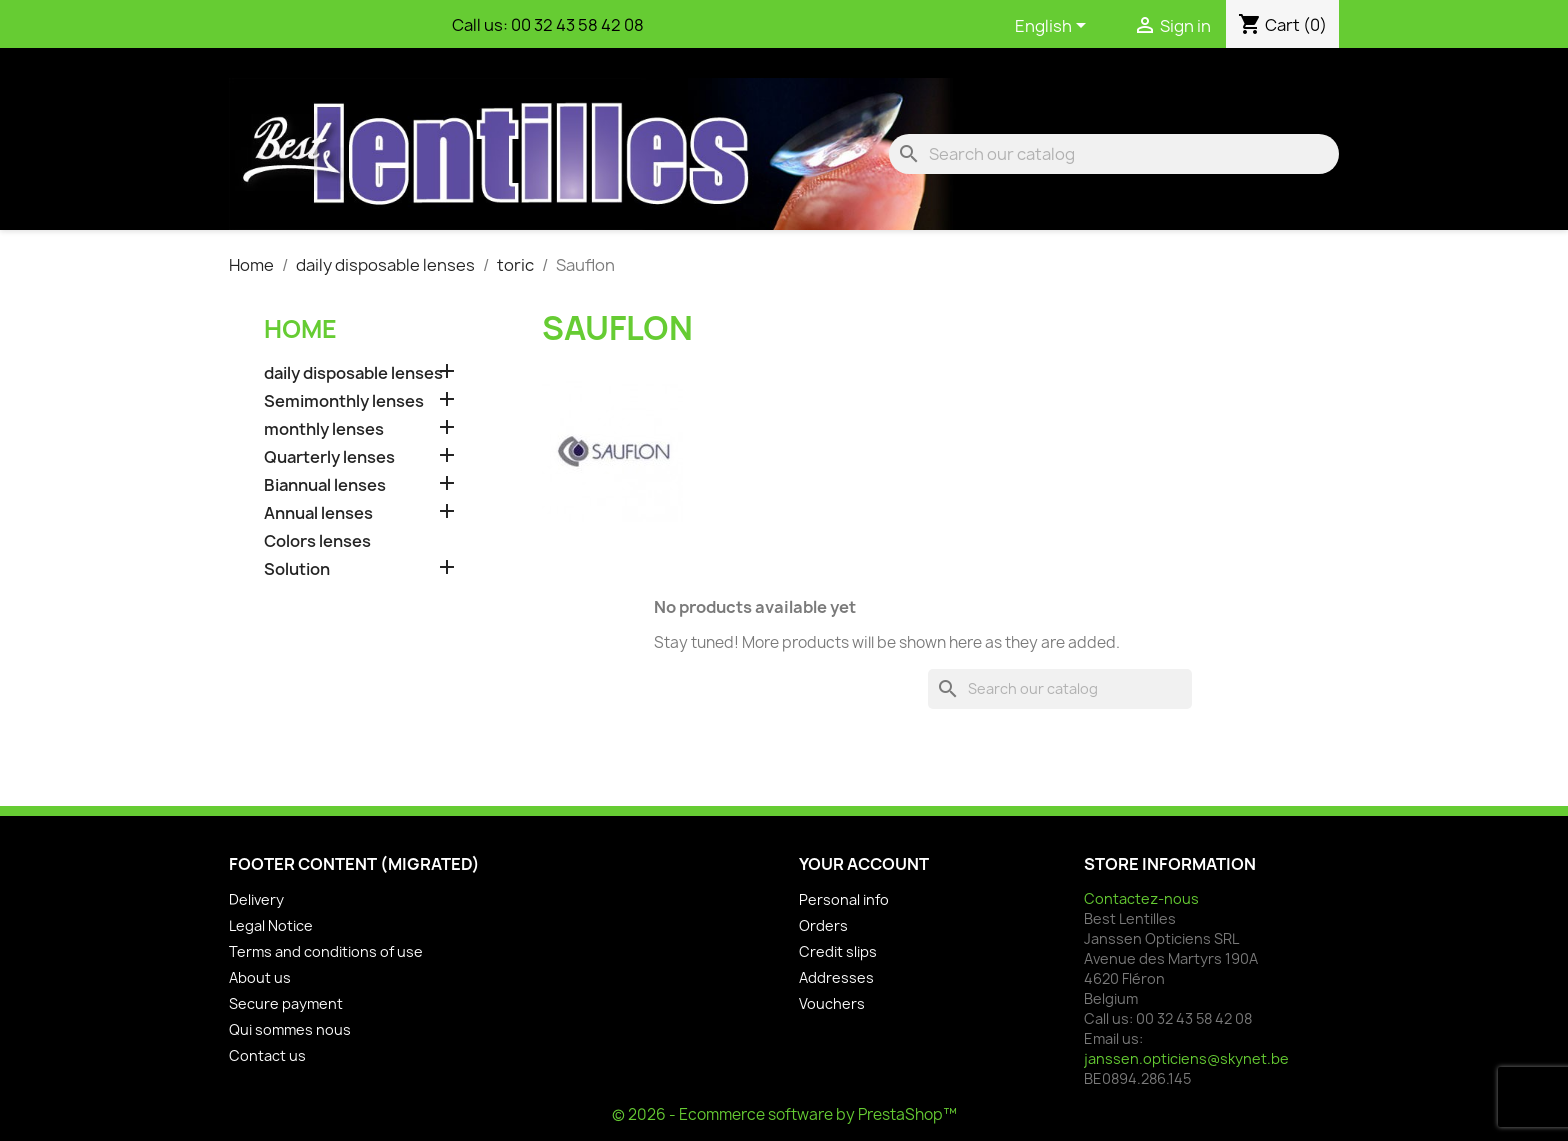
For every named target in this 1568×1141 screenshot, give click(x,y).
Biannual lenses (325, 485)
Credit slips (838, 951)
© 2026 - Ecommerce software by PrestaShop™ (784, 1114)
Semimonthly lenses (344, 401)
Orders (823, 925)
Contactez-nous (1141, 898)
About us (260, 977)
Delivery (256, 899)
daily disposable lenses (353, 373)
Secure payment (286, 1003)
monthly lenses (324, 429)
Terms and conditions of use (326, 951)
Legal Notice (271, 925)
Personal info (844, 899)
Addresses (836, 977)
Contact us (267, 1055)
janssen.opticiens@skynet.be (1186, 1058)
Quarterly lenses (329, 457)
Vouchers (832, 1003)
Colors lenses (317, 541)
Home (300, 329)
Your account (864, 864)
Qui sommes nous (290, 1029)
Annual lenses (318, 513)
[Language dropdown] (1054, 27)
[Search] (1114, 154)
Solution (297, 569)
